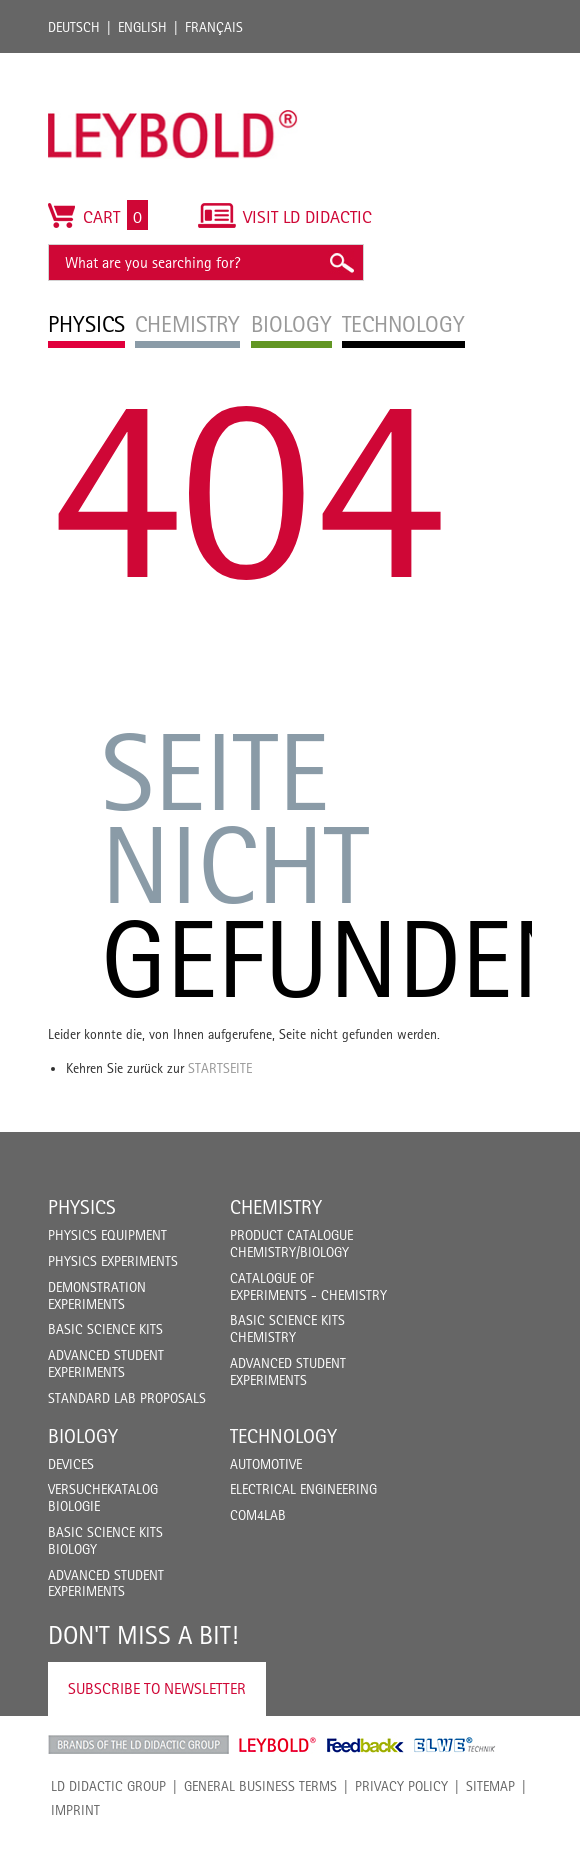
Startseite (220, 1068)
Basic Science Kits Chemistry (287, 1328)
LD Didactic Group (108, 1786)
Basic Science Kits (105, 1329)
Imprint (75, 1810)
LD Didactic (138, 1745)
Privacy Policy (401, 1786)
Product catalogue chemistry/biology (291, 1243)
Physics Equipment (107, 1235)
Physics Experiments (113, 1261)
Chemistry (276, 1207)
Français (214, 27)
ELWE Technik (455, 1745)
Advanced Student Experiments (106, 1363)
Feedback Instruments (365, 1745)
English (142, 27)
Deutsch (74, 27)
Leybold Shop (278, 1745)
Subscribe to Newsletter (157, 1688)
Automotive (266, 1464)
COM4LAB (258, 1515)
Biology (83, 1436)
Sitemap (490, 1786)
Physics (82, 1207)
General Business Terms (260, 1786)
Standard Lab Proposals (127, 1398)
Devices (71, 1464)
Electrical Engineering (303, 1489)
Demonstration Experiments (97, 1295)
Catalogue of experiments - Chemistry (308, 1286)
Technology (283, 1436)
